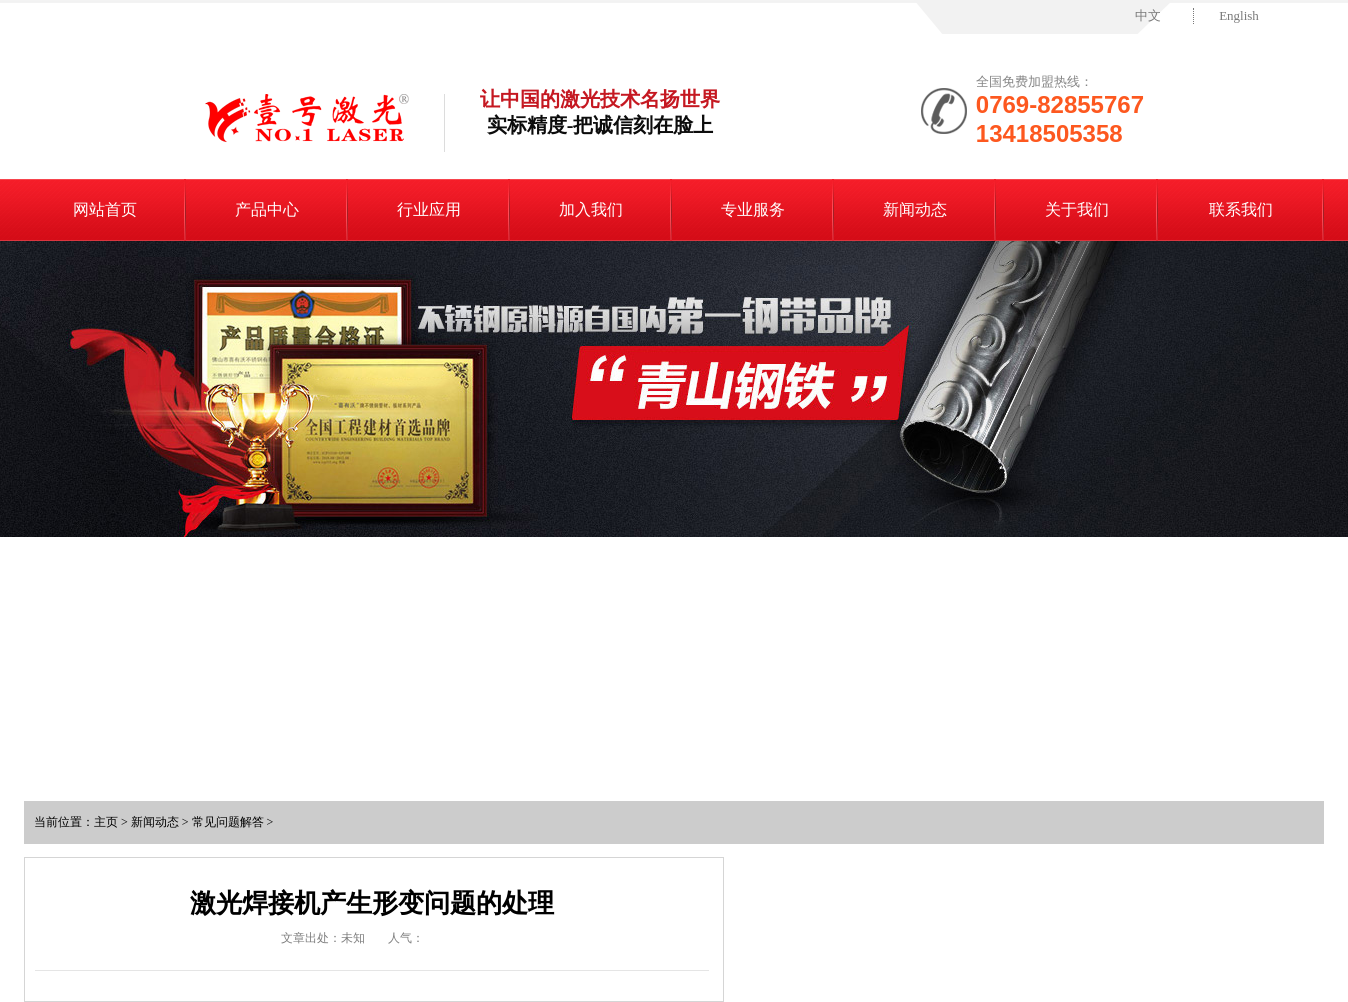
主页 (106, 822)
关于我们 (1077, 209)
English (1239, 15)
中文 (1148, 15)
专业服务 (753, 209)
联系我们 (1241, 209)
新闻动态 (915, 209)
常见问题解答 (228, 822)
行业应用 (429, 209)
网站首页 (105, 209)
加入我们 (591, 209)
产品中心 (267, 209)
